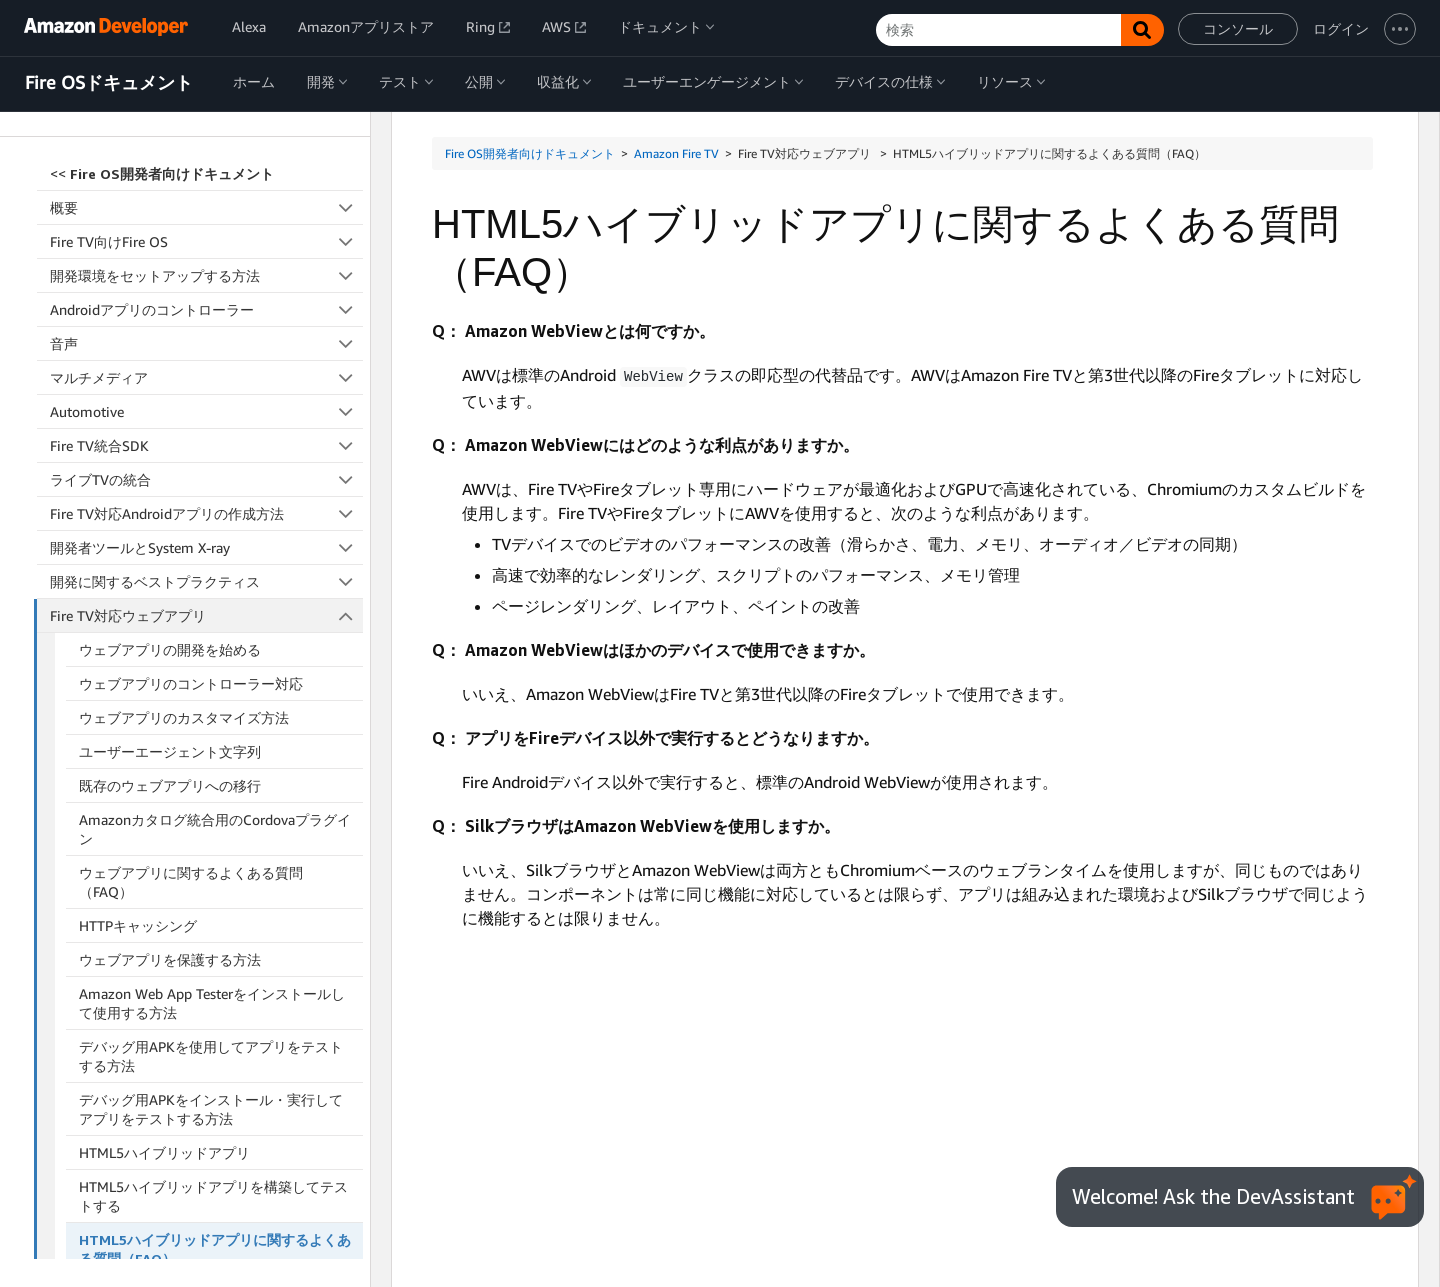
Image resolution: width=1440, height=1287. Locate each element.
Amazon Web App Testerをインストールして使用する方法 (212, 806)
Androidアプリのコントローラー (206, 112)
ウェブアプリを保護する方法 (170, 762)
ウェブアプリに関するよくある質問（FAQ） (191, 685)
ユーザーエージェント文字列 (170, 554)
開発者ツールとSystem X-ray (206, 350)
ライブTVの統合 (206, 282)
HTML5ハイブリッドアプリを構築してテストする (213, 999)
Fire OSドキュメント (109, 83)
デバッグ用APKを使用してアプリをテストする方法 (211, 859)
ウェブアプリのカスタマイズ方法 (184, 520)
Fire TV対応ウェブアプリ (207, 418)
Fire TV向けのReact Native (206, 1097)
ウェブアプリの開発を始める (170, 452)
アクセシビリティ (206, 1131)
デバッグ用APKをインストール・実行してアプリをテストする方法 (211, 912)
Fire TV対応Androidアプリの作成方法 (206, 316)
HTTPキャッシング (138, 728)
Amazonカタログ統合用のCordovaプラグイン (215, 632)
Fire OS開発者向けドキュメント (530, 153)
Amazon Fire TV (676, 153)
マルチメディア (206, 180)
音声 (206, 146)
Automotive (206, 214)
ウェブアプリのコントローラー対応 (191, 486)
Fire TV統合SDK (206, 248)
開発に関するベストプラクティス (206, 384)
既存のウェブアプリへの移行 (170, 588)
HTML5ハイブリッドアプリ (164, 955)
